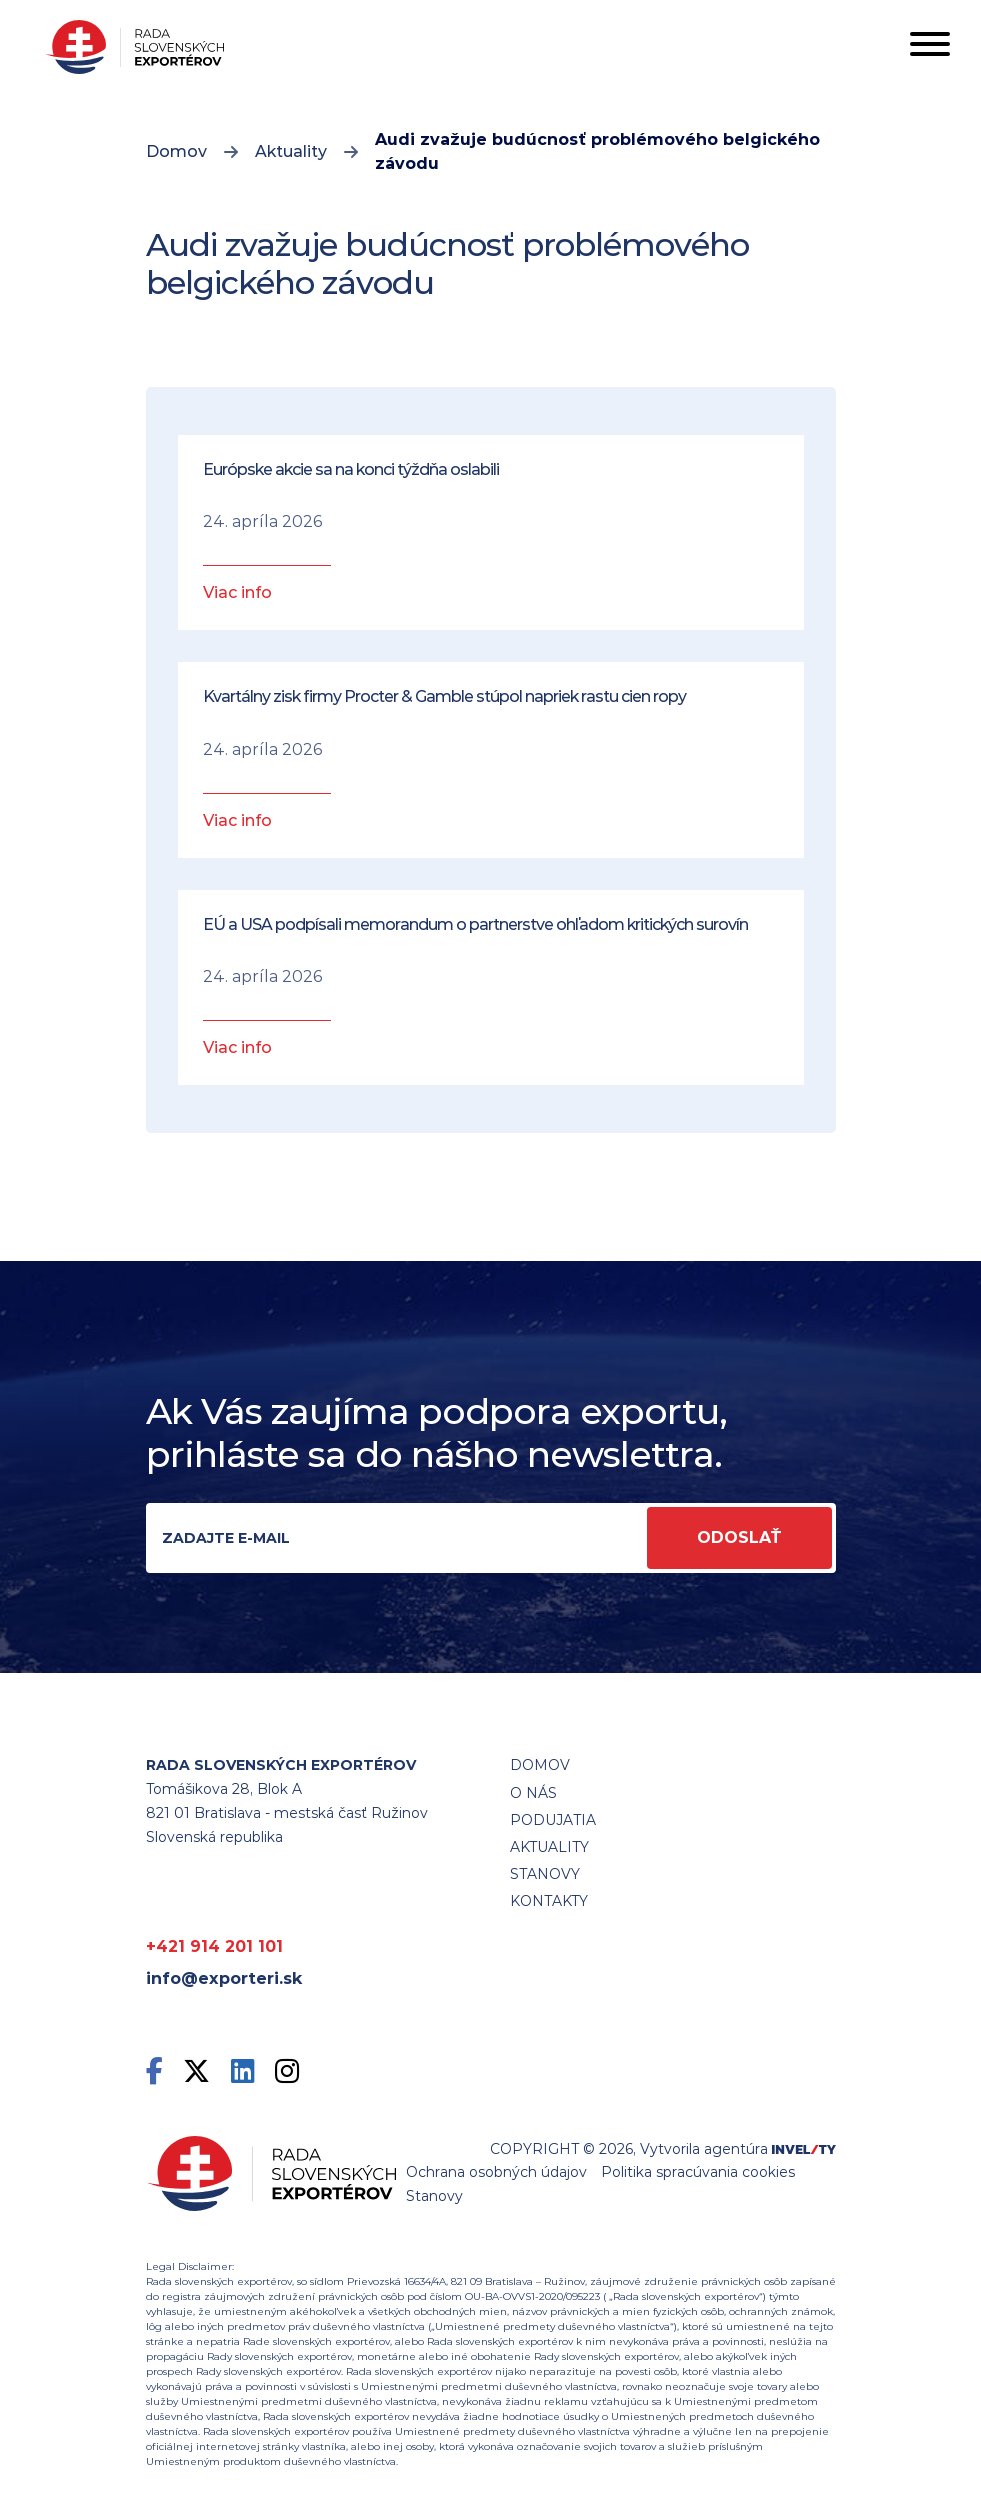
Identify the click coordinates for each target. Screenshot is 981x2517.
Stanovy (434, 2196)
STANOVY (545, 1874)
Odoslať (739, 1537)
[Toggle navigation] (930, 47)
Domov (176, 151)
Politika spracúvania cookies (698, 2172)
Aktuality (291, 151)
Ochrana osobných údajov (496, 2172)
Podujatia (553, 1820)
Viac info (237, 592)
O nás (533, 1793)
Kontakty (549, 1901)
